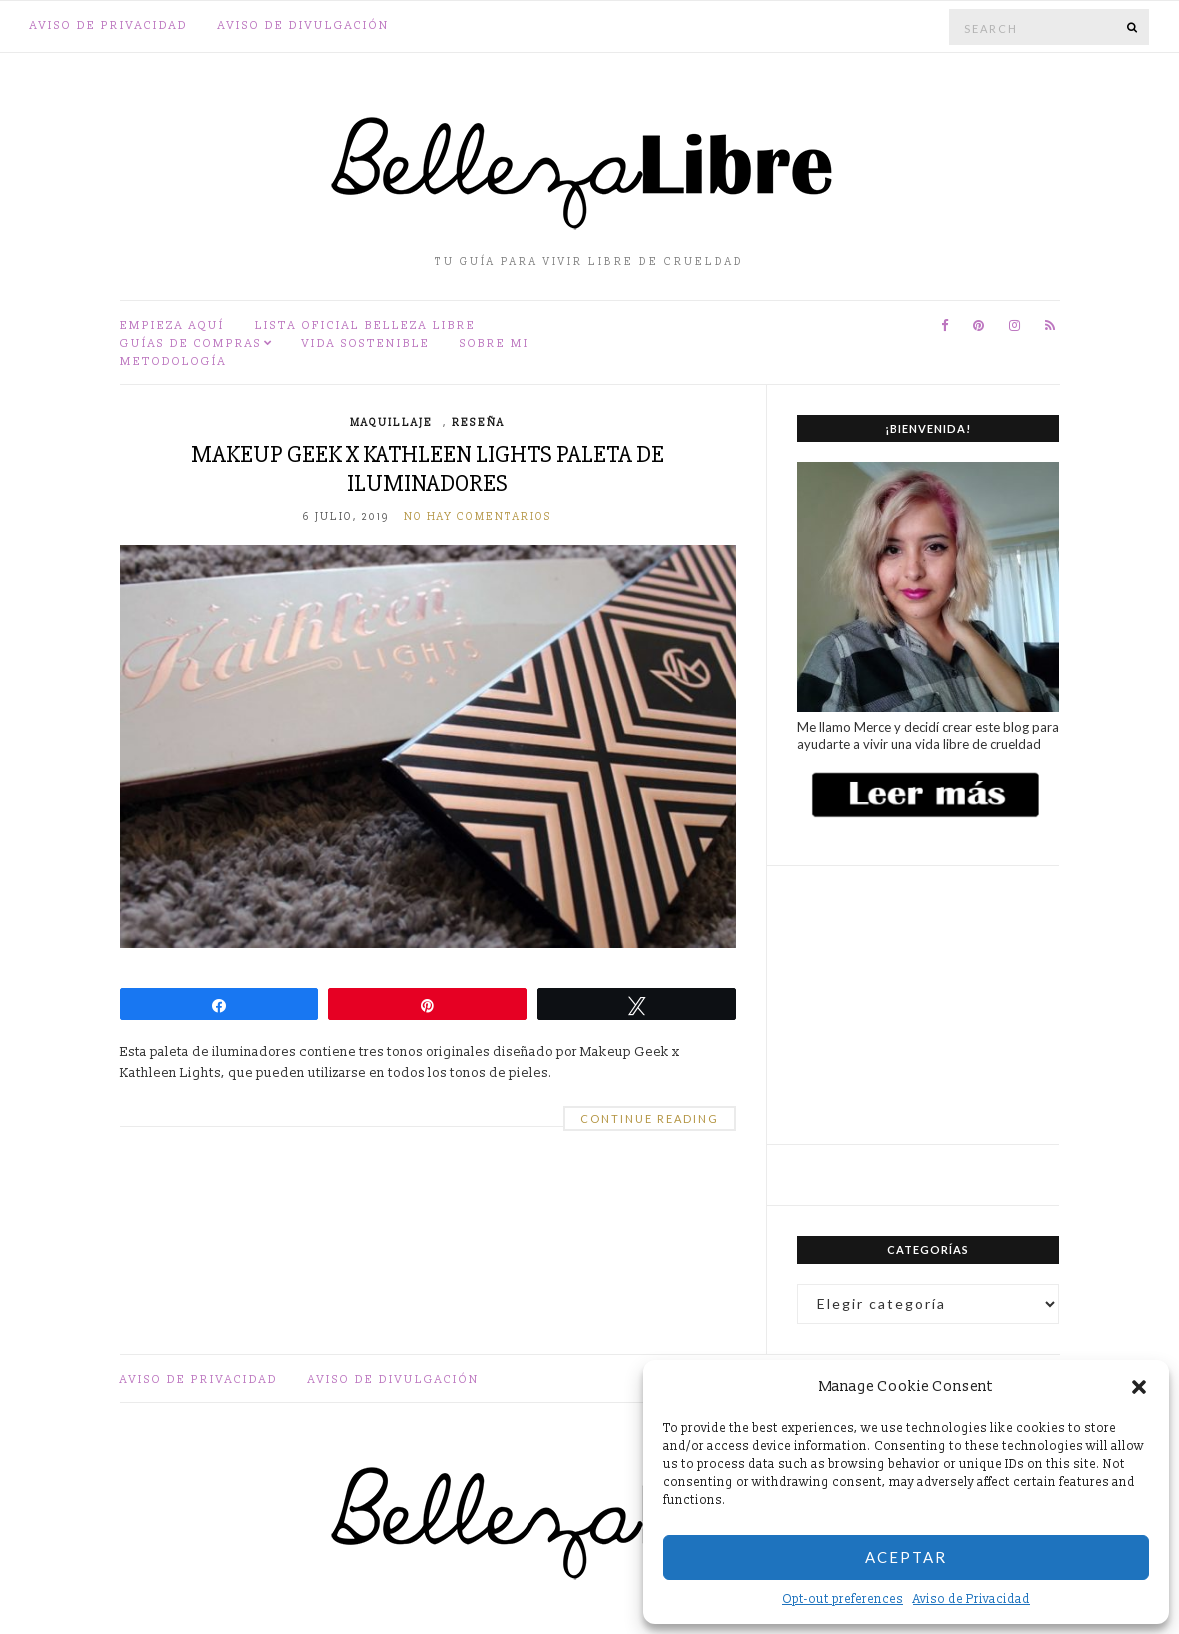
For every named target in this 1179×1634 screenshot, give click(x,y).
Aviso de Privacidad (971, 1599)
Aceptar (906, 1557)
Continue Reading (649, 1118)
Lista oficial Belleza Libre (365, 325)
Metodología (173, 361)
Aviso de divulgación (304, 25)
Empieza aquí (172, 325)
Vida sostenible (366, 343)
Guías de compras (191, 343)
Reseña (478, 423)
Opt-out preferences (842, 1599)
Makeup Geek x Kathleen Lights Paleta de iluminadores (427, 469)
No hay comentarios (478, 517)
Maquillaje (391, 423)
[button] (1139, 1387)
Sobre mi (495, 343)
